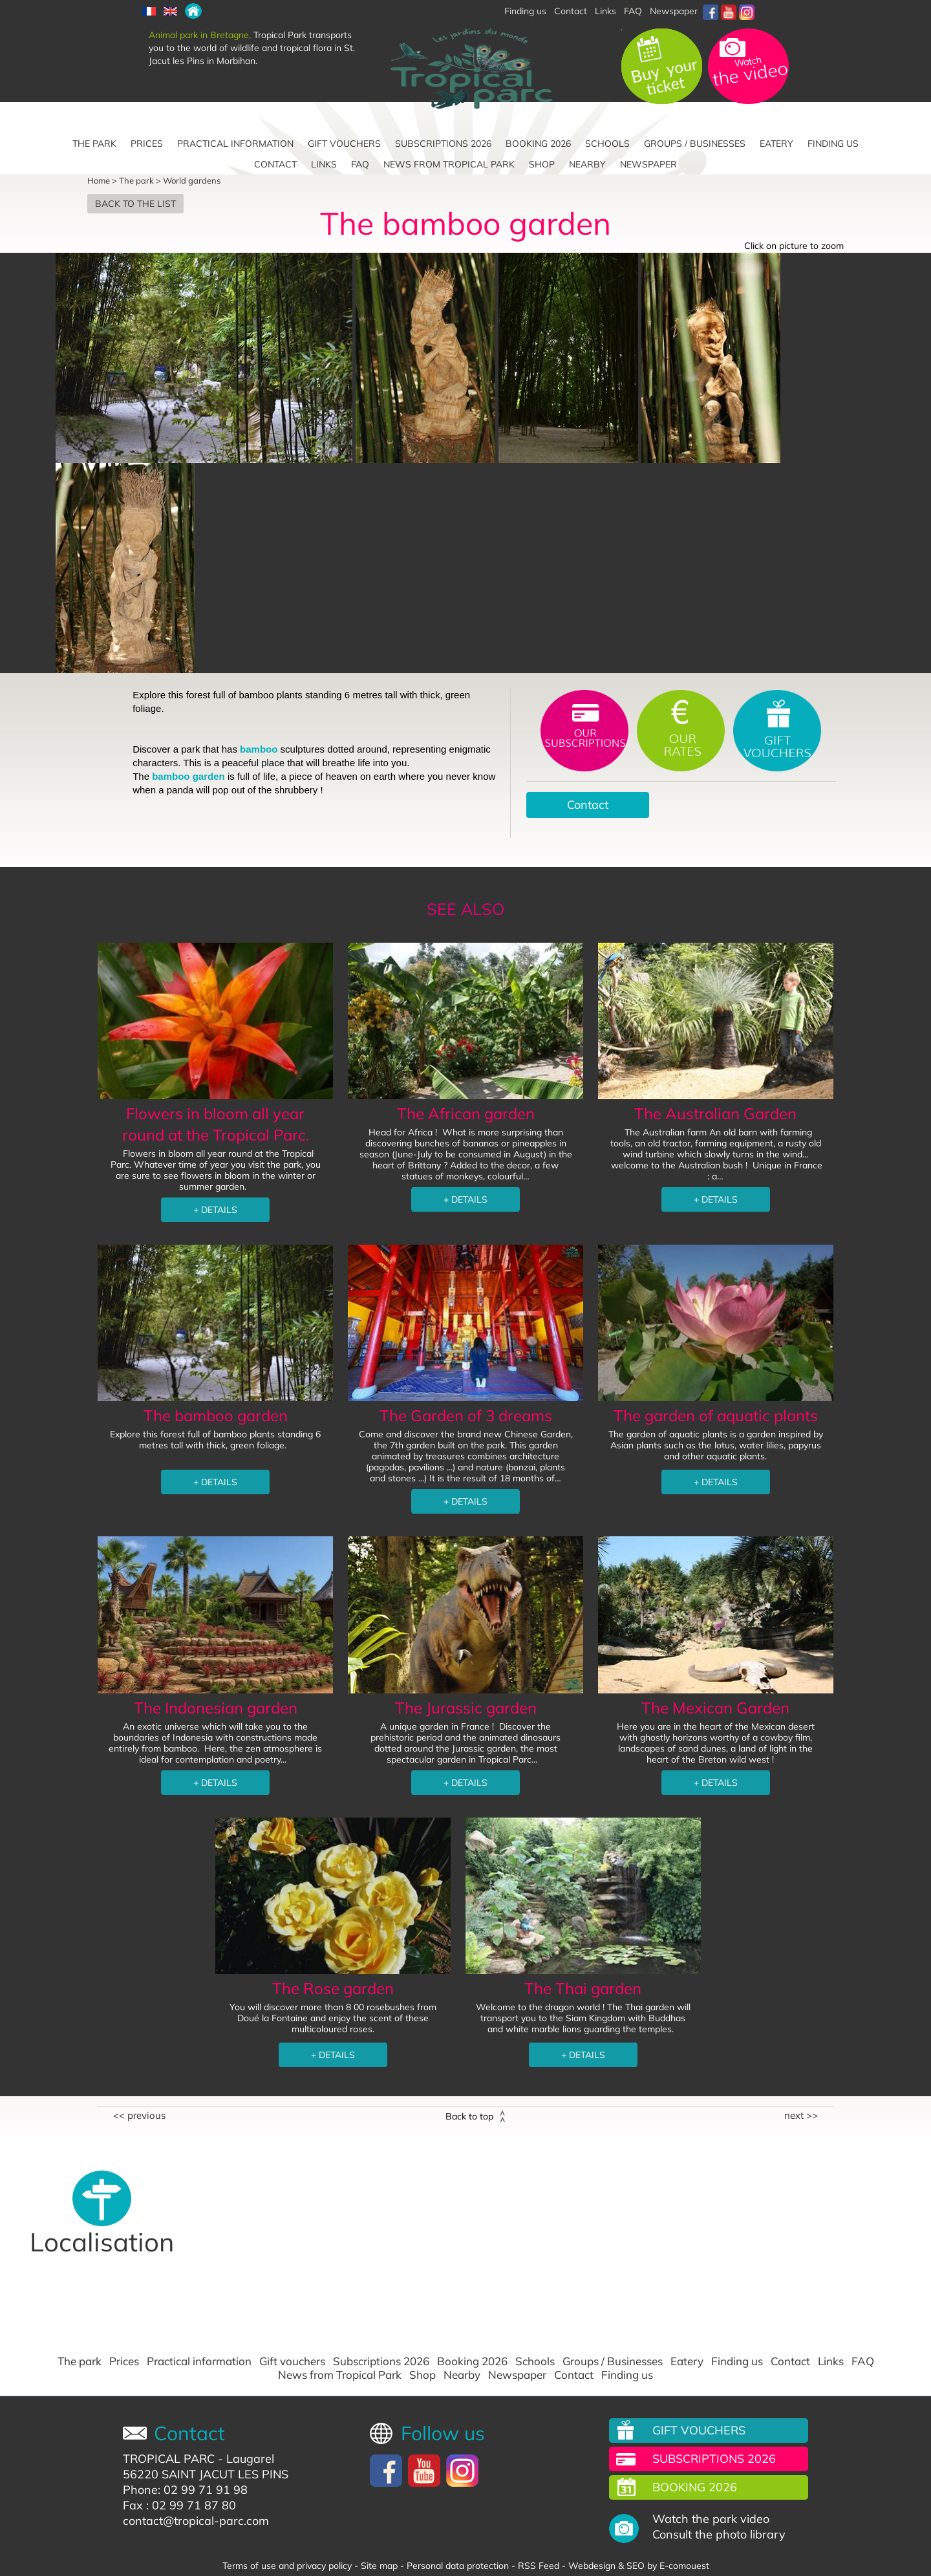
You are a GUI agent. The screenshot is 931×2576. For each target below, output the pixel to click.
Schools (607, 143)
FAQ (633, 11)
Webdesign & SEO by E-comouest (638, 2565)
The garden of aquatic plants (716, 1415)
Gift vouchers (344, 143)
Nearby (587, 164)
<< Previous (139, 2115)
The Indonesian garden (215, 1707)
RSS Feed (538, 2565)
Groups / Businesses (694, 143)
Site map (379, 2565)
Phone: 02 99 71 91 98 (185, 2489)
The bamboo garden (216, 1415)
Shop (542, 164)
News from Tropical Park (449, 164)
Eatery (776, 143)
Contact (570, 11)
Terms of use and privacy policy (287, 2565)
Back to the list (135, 203)
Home (98, 180)
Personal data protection (458, 2565)
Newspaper (674, 11)
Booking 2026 (538, 143)
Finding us (833, 143)
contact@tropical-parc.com (196, 2520)
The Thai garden (582, 1988)
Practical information (235, 143)
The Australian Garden (715, 1113)
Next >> (801, 2115)
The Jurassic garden (466, 1707)
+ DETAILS (215, 1210)
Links (605, 11)
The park (94, 143)
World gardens (191, 180)
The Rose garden (333, 1988)
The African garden (466, 1113)
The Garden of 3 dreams (466, 1415)
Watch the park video (710, 2519)
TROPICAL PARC (169, 2458)
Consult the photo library (719, 2534)
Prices (147, 143)
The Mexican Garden (715, 1707)
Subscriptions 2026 (443, 143)
